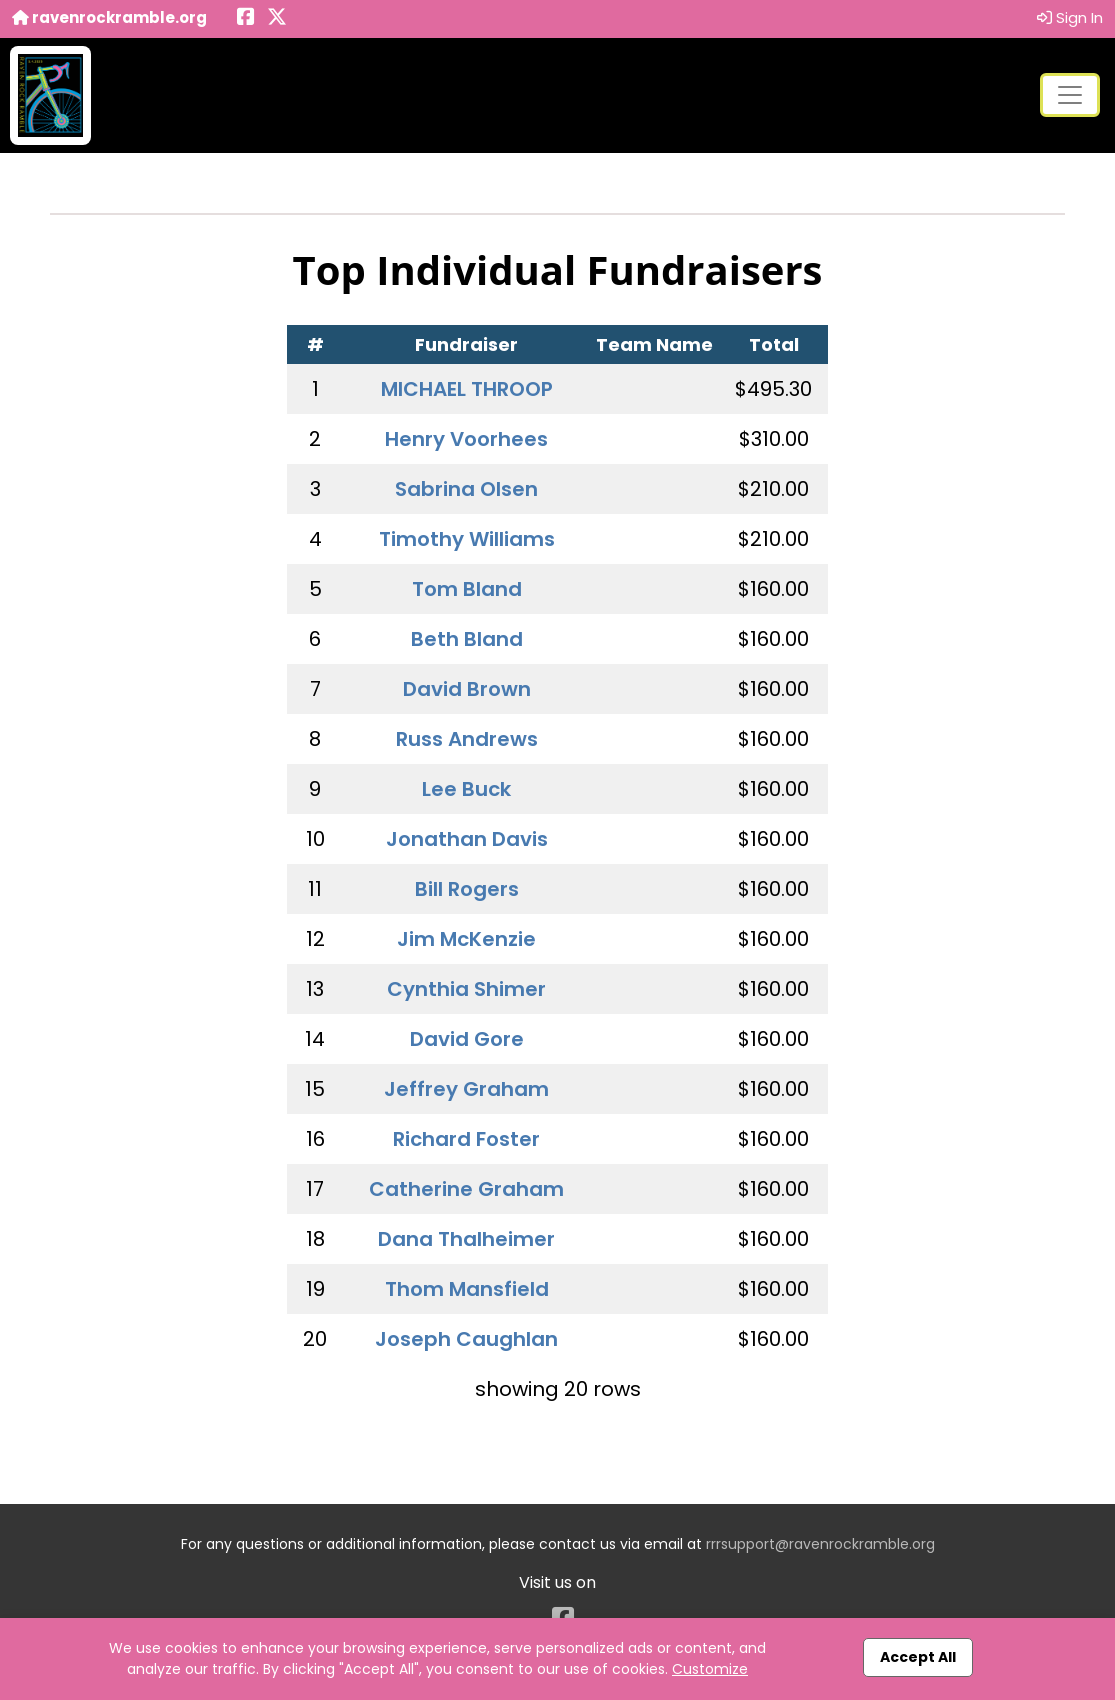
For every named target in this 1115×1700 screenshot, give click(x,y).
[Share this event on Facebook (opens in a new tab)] (246, 18)
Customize (710, 1669)
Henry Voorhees (466, 439)
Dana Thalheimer (466, 1239)
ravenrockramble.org (109, 17)
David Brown (467, 689)
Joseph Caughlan (466, 1339)
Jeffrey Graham (466, 1089)
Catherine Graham (466, 1189)
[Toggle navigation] (1070, 95)
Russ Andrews (467, 739)
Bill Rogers (467, 889)
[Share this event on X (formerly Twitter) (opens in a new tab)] (277, 18)
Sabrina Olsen (466, 489)
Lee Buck (466, 789)
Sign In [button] (1070, 17)
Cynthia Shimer (466, 989)
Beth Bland (467, 639)
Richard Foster (466, 1139)
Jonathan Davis (467, 839)
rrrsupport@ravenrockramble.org (820, 1544)
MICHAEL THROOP (467, 389)
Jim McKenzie (466, 939)
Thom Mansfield (467, 1289)
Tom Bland (467, 589)
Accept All (918, 1657)
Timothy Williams (467, 539)
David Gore (467, 1039)
